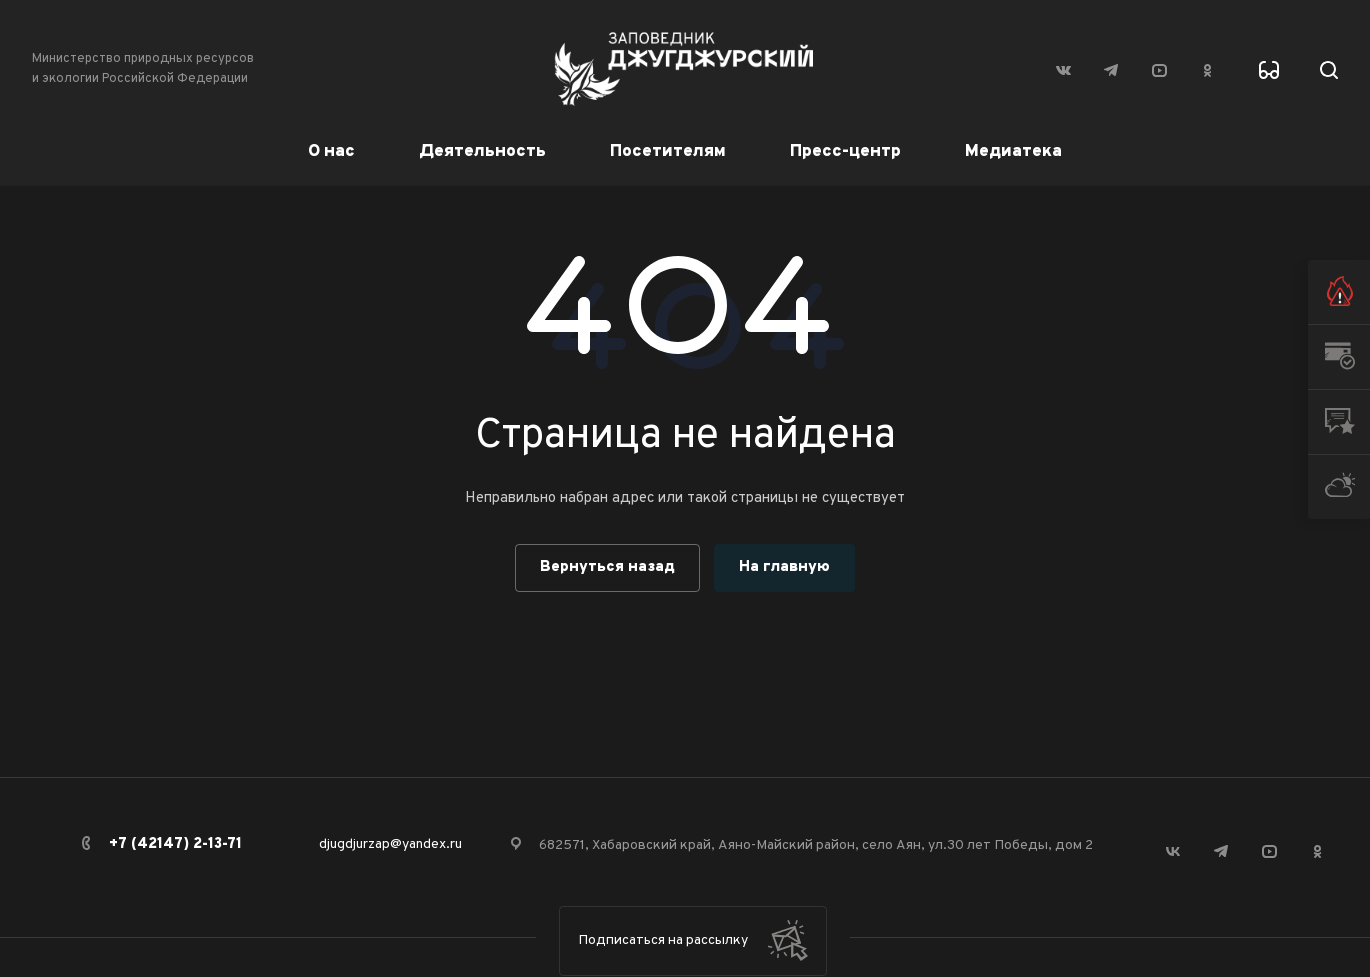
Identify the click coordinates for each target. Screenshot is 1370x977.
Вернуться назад (607, 567)
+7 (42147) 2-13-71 (175, 844)
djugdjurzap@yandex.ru (390, 844)
